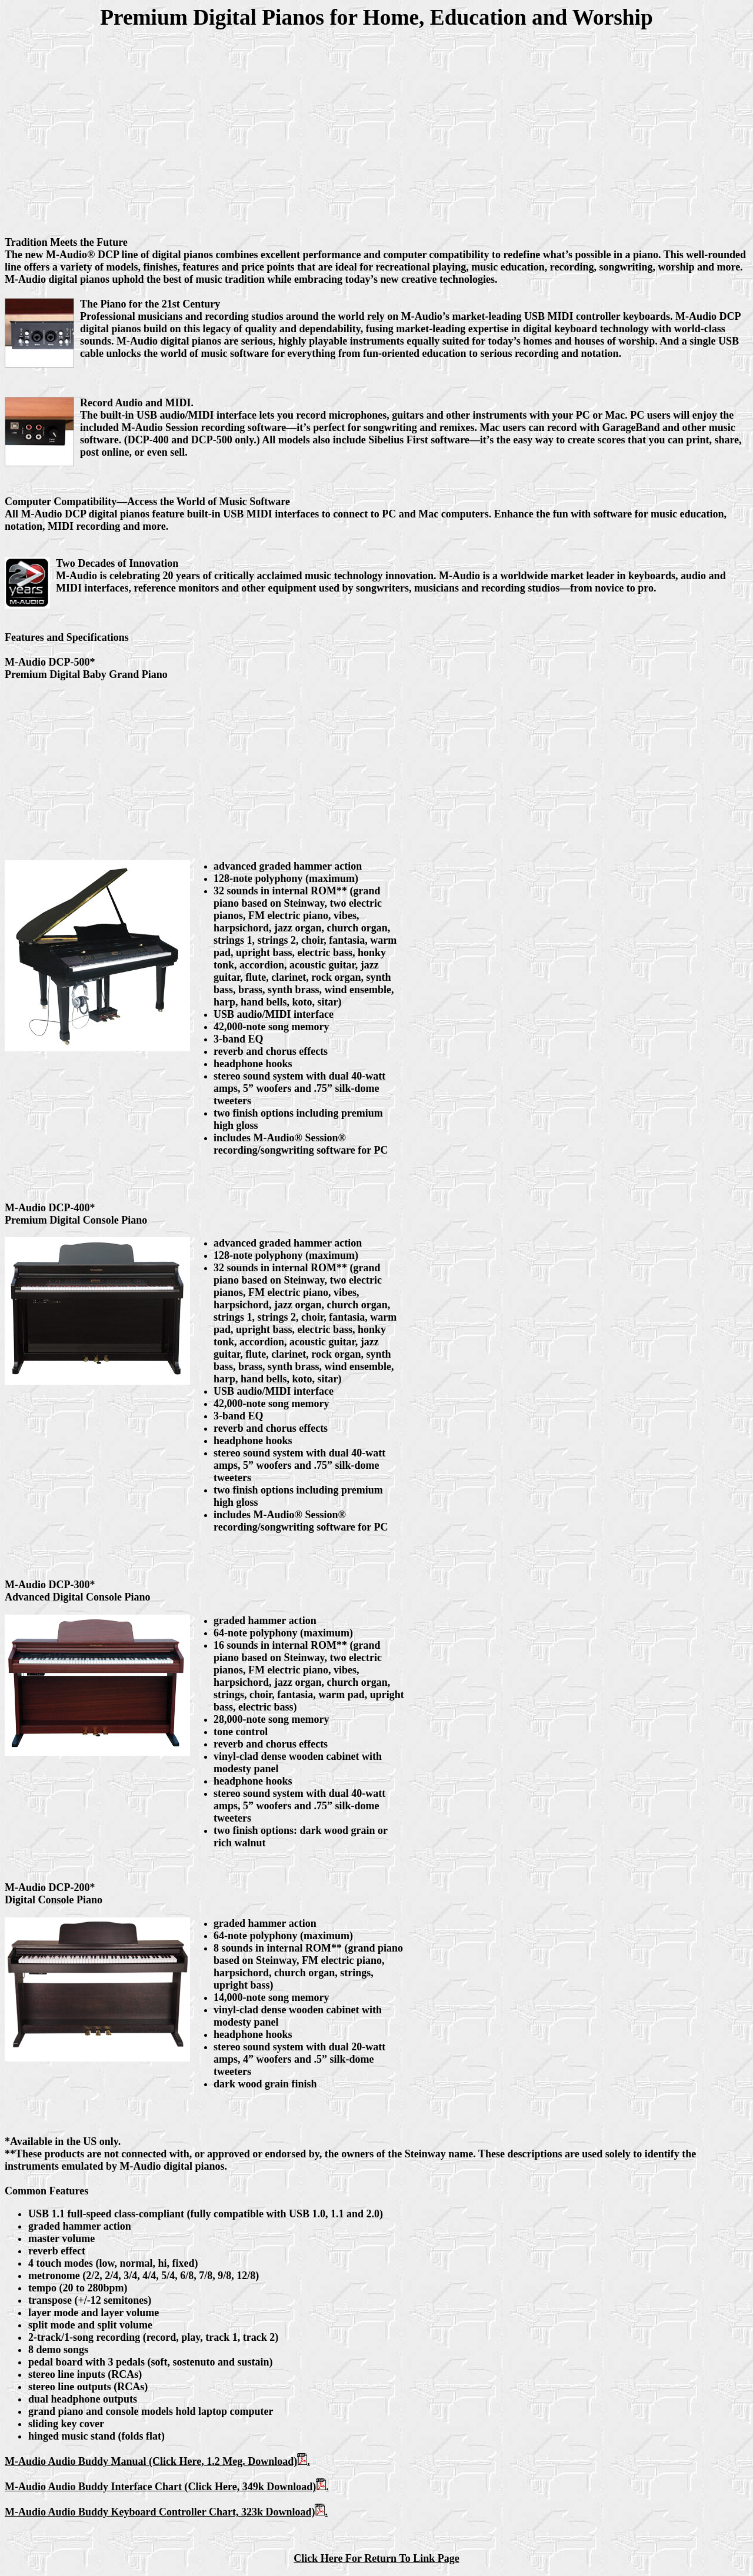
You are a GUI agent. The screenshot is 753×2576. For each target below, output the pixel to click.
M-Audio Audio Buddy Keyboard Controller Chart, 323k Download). (166, 2512)
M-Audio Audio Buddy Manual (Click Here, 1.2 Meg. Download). (157, 2461)
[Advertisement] (376, 127)
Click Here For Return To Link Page (376, 2558)
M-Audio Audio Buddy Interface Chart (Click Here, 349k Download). (167, 2487)
